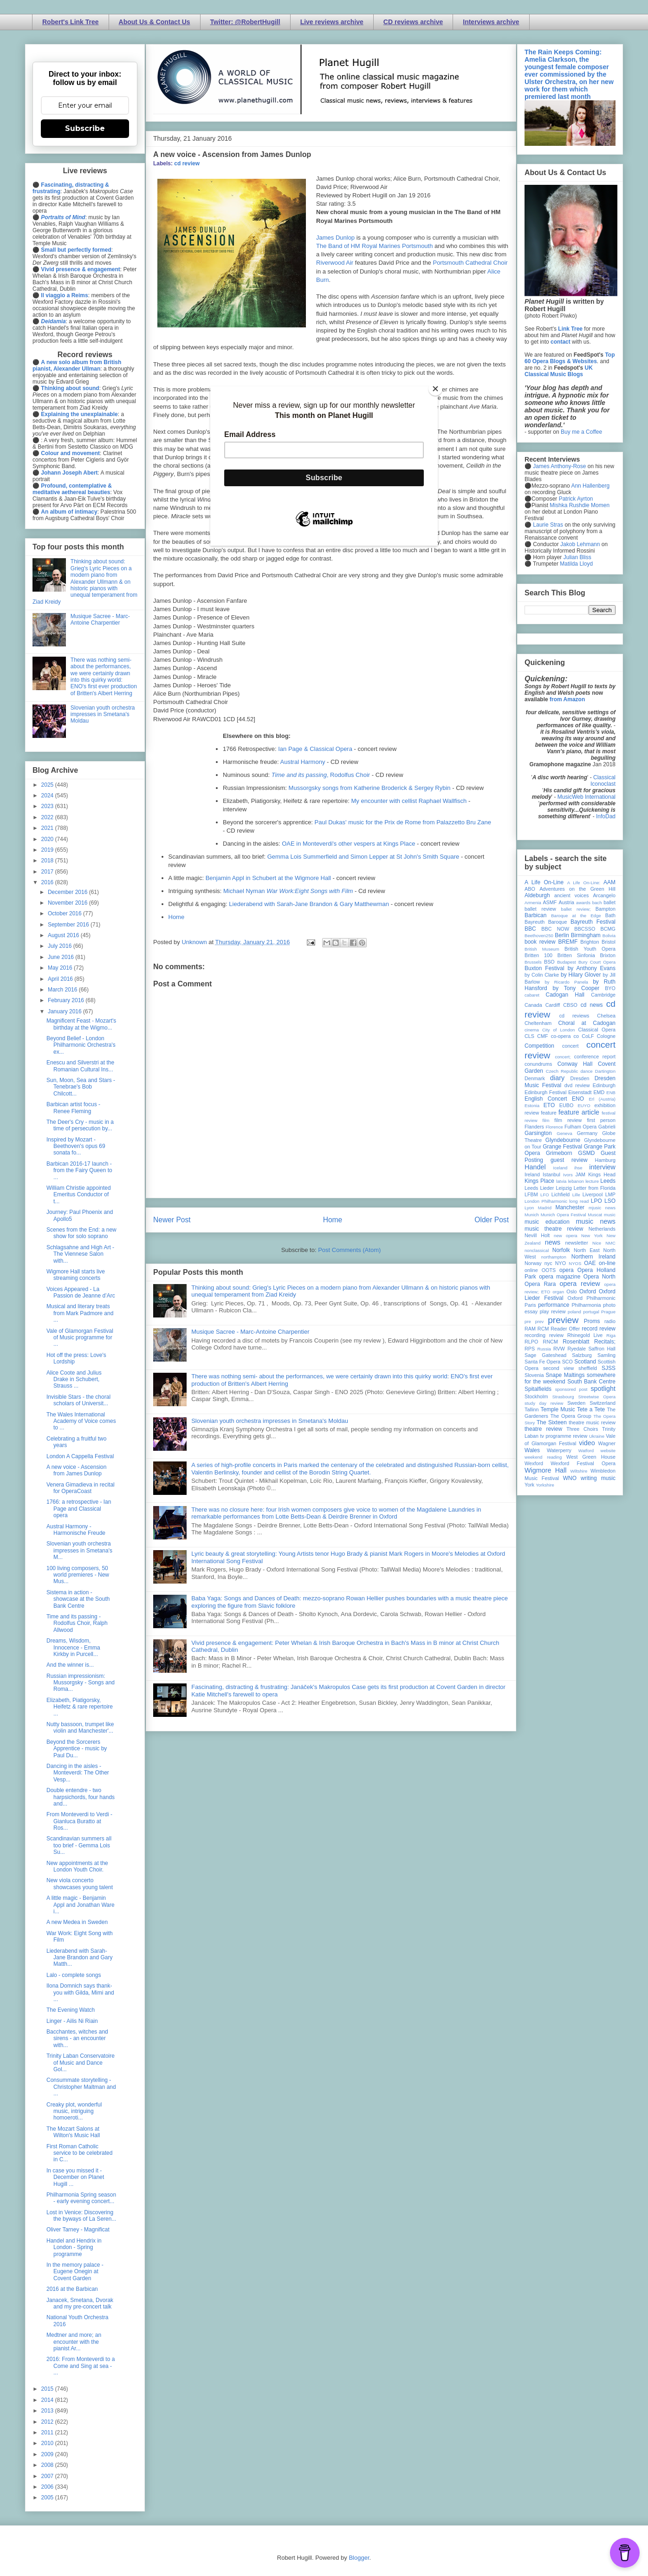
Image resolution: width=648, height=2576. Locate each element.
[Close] (435, 389)
